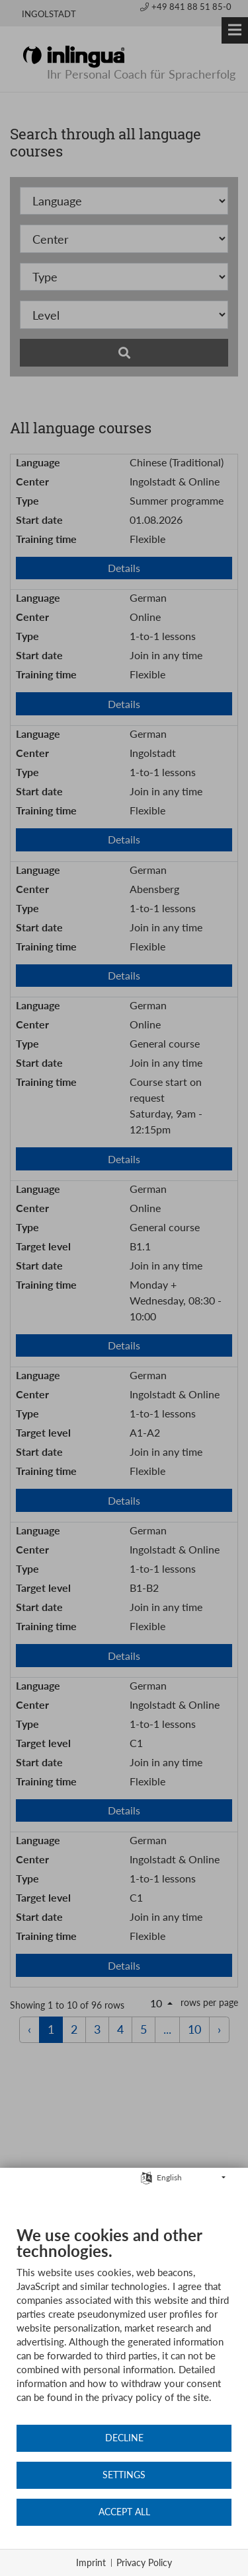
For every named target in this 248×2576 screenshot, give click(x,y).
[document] (124, 2324)
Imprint (91, 2562)
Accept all (124, 2512)
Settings (124, 2475)
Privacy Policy (144, 2562)
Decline (124, 2438)
